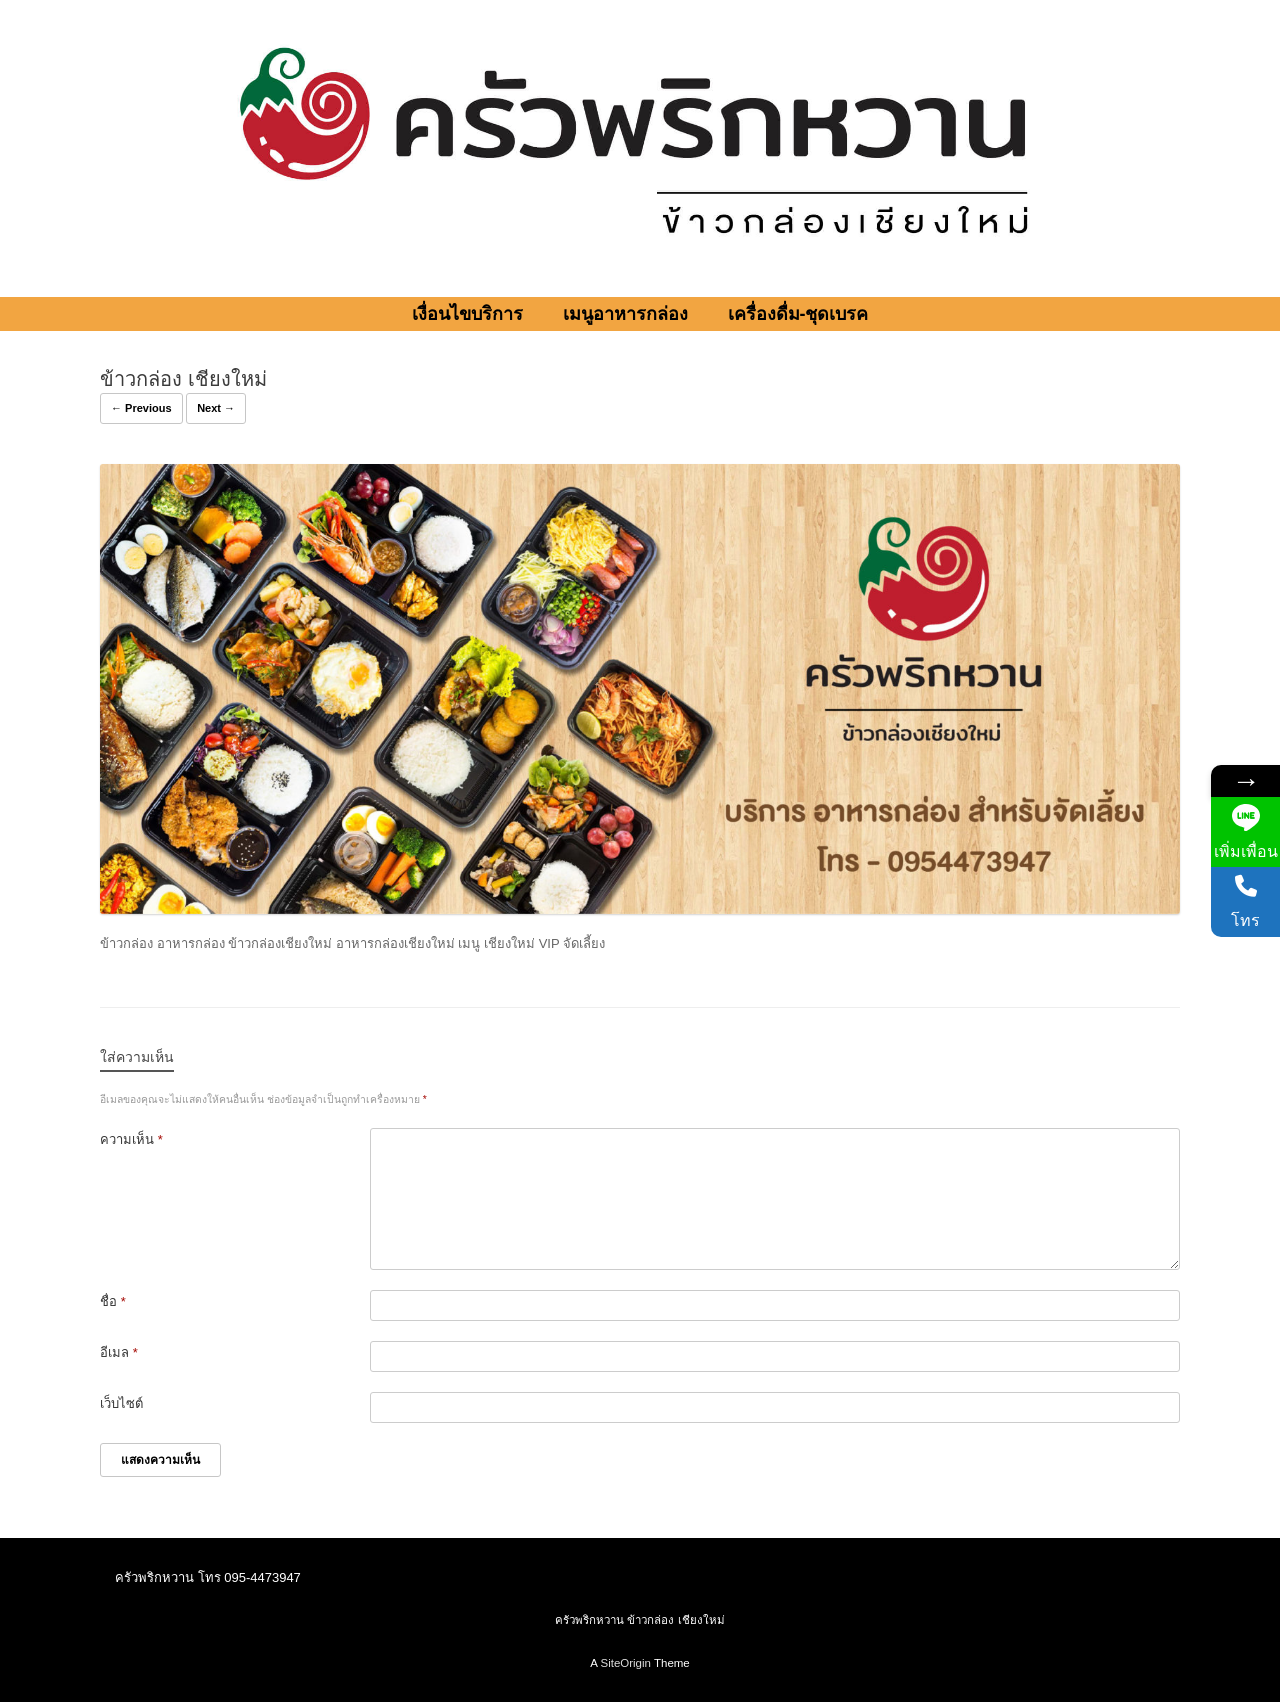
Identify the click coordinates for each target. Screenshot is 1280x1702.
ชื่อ (113, 1301)
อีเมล (119, 1352)
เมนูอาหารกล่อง (625, 314)
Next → (216, 408)
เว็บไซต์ (121, 1403)
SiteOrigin (625, 1663)
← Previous (141, 408)
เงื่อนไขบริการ (467, 314)
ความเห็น (131, 1139)
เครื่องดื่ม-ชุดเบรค (798, 314)
